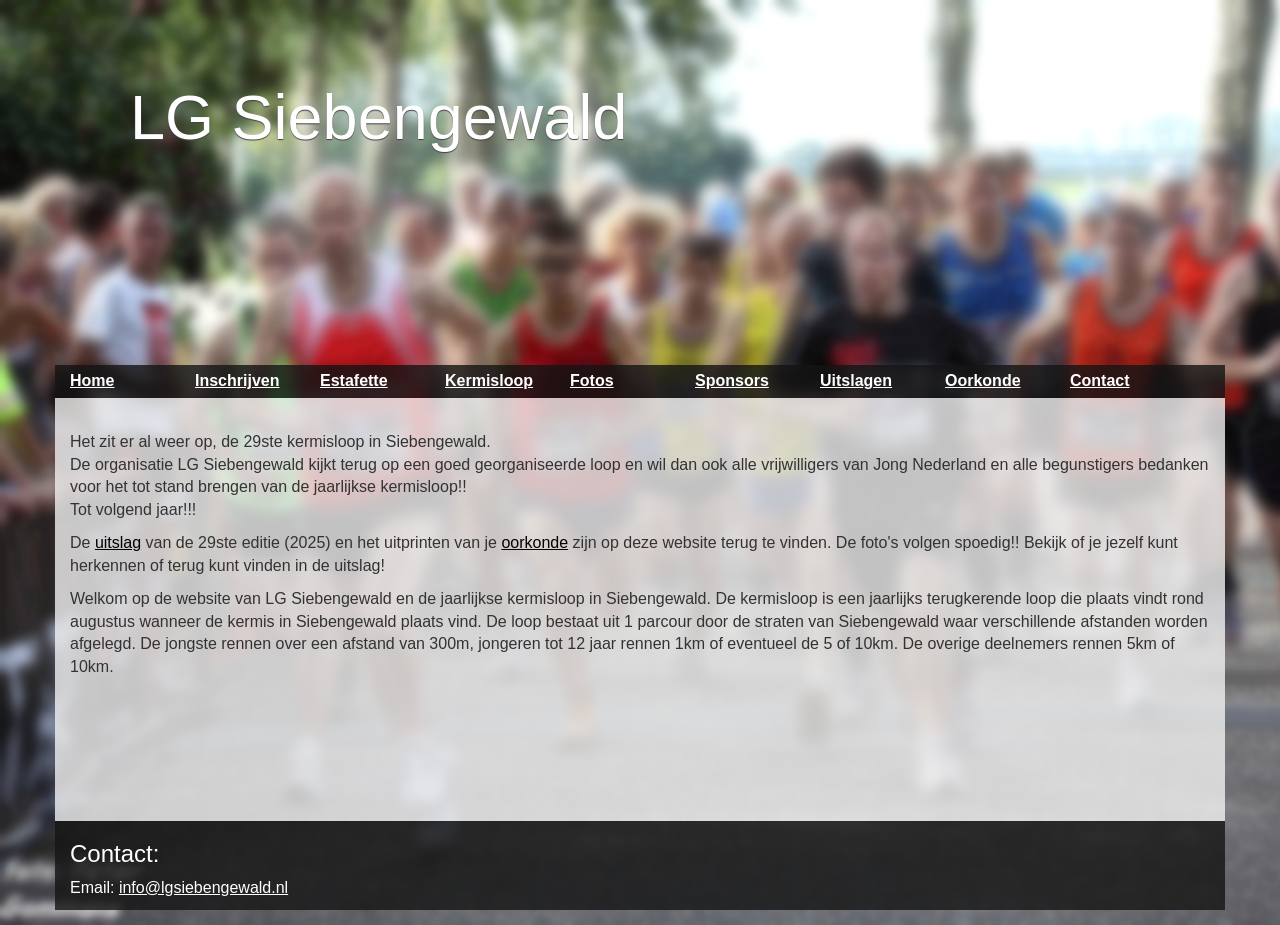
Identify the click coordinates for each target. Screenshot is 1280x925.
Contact (1100, 380)
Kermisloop (489, 380)
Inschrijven (237, 380)
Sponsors (732, 380)
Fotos (592, 380)
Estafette (354, 380)
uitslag (118, 542)
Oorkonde (983, 380)
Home (92, 380)
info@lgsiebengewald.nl (203, 887)
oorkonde (534, 542)
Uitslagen (856, 380)
